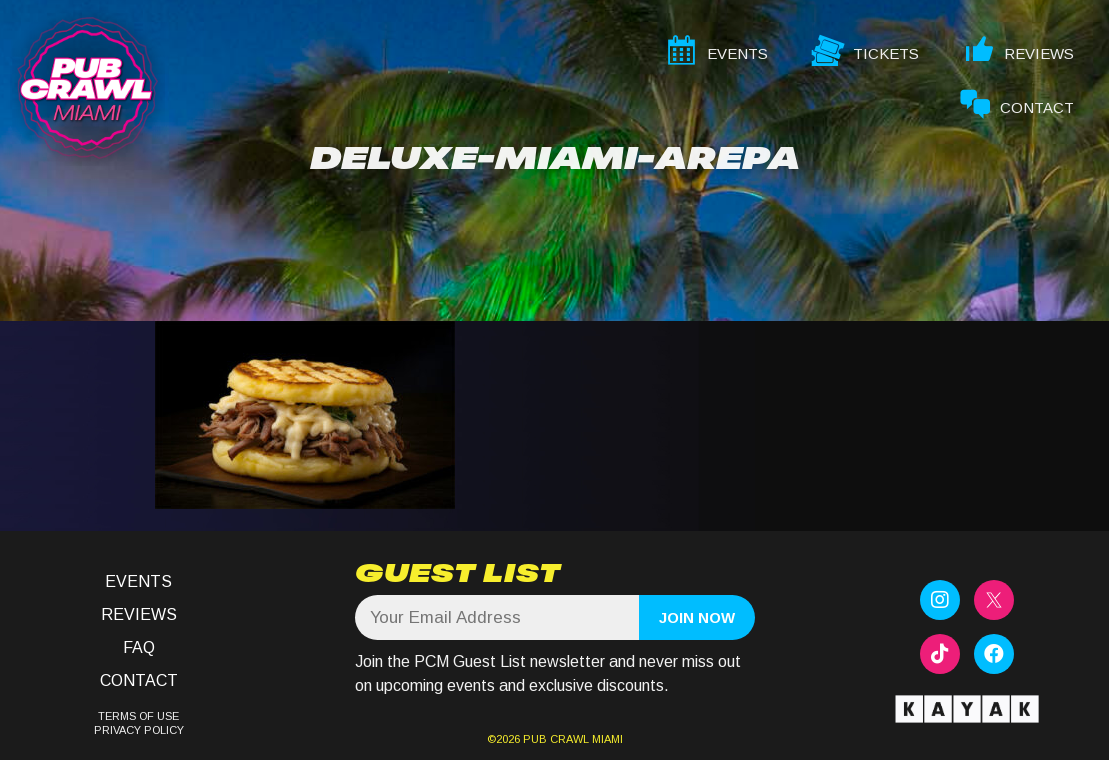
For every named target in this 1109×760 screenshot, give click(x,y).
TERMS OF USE (138, 716)
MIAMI (606, 739)
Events (138, 581)
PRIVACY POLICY (139, 730)
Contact (139, 680)
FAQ (139, 647)
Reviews (139, 614)
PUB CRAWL (556, 739)
